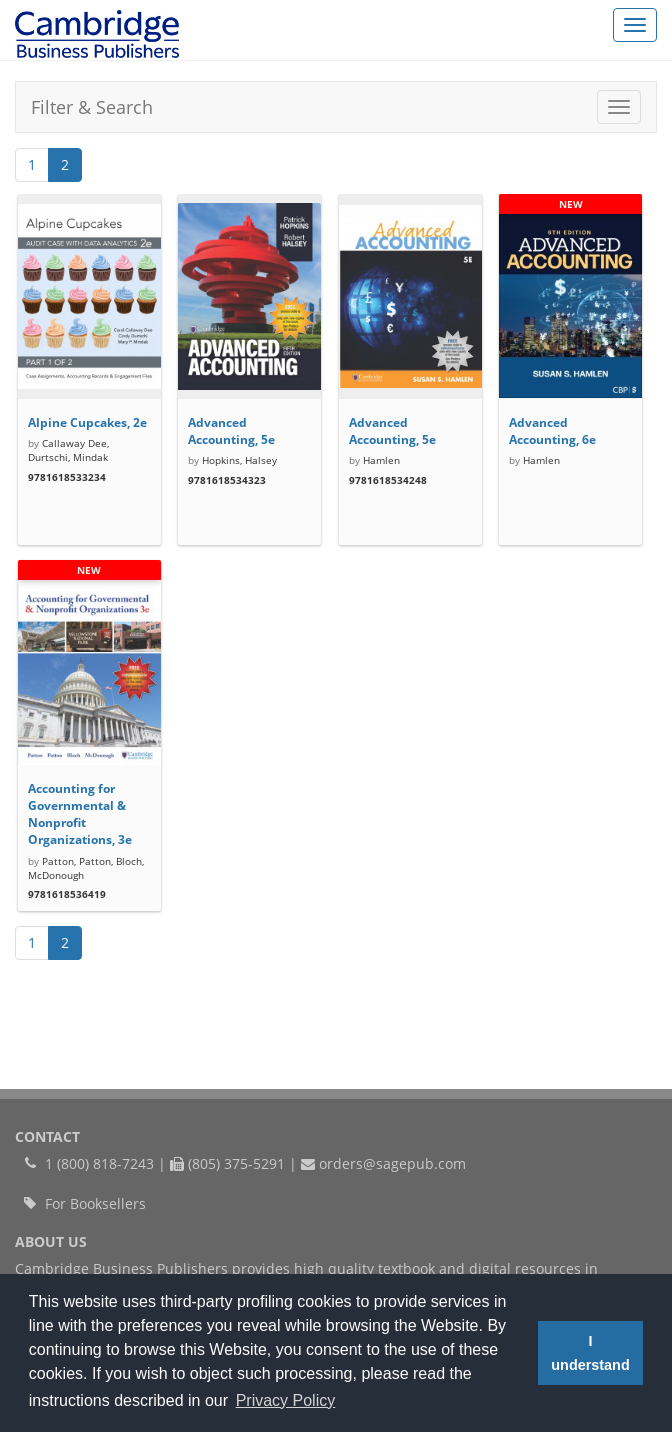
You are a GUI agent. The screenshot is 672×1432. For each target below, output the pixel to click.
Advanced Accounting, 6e (552, 431)
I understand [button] (590, 1353)
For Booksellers (95, 1203)
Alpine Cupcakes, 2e (87, 422)
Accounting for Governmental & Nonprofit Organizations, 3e (80, 814)
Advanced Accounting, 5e (231, 431)
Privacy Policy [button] (286, 1400)
